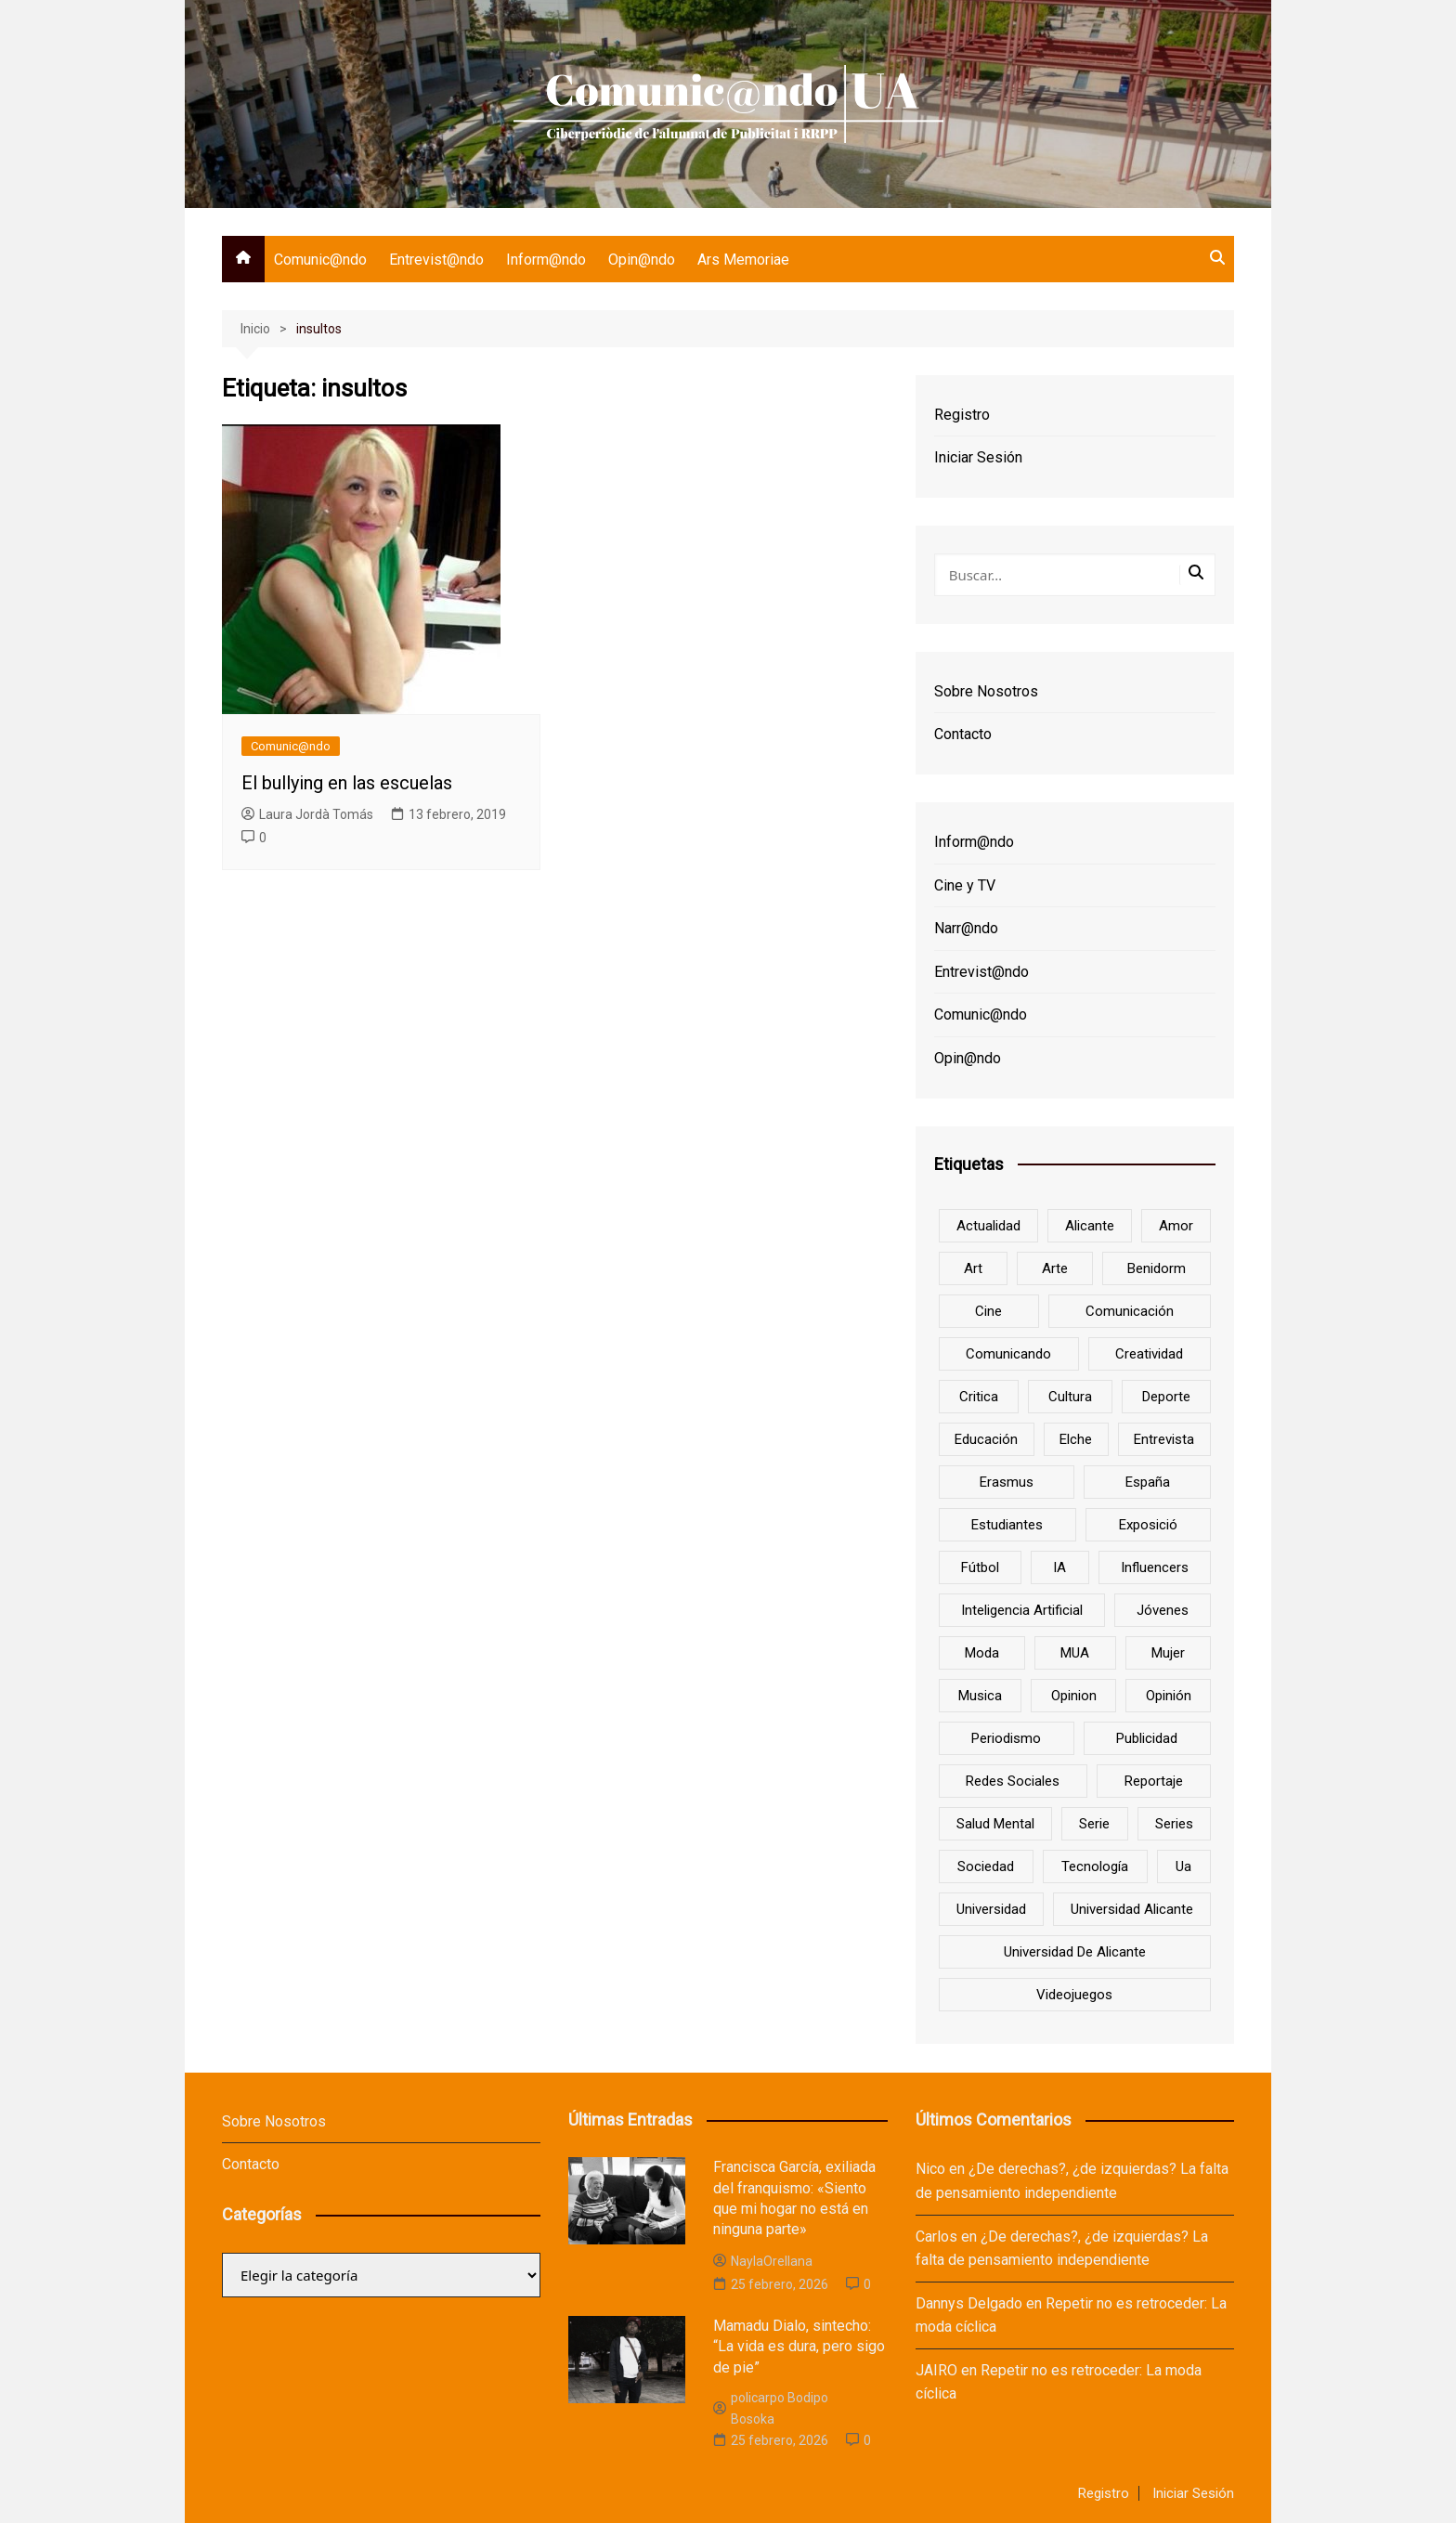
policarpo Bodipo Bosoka (770, 2407)
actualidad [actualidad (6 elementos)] (988, 1225)
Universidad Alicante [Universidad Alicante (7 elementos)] (1132, 1909)
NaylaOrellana (762, 2261)
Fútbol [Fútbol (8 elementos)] (980, 1567)
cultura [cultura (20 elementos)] (1070, 1396)
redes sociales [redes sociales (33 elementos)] (1013, 1781)
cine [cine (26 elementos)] (988, 1311)
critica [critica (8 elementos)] (978, 1396)
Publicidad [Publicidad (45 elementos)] (1146, 1738)
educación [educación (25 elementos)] (986, 1439)
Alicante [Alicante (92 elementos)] (1089, 1225)
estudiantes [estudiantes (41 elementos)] (1007, 1524)
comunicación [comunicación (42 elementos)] (1130, 1311)
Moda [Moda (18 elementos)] (982, 1653)
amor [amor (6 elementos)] (1176, 1225)
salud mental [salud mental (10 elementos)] (995, 1823)
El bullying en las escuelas (346, 783)
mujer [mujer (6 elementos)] (1168, 1653)
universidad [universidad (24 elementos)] (991, 1909)
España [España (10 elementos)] (1147, 1482)
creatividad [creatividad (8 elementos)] (1149, 1354)
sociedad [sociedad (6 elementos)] (985, 1866)
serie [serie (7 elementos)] (1094, 1823)
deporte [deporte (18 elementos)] (1166, 1396)
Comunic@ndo (320, 259)
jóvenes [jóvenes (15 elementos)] (1163, 1610)
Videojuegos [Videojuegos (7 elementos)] (1074, 1994)
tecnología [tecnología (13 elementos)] (1094, 1866)
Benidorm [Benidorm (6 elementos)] (1156, 1268)
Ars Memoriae (743, 259)
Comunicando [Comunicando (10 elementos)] (1008, 1354)
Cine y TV (964, 885)
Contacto (963, 734)
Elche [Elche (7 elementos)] (1076, 1439)
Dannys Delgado (969, 2303)
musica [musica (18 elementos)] (980, 1695)
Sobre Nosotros (986, 691)
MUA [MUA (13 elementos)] (1074, 1653)
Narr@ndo (966, 928)
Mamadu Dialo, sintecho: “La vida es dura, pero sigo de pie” (799, 2346)
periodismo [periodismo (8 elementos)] (1006, 1738)
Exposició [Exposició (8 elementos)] (1148, 1524)
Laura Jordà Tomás (307, 814)
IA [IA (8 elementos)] (1059, 1567)
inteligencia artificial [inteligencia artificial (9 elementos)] (1022, 1610)
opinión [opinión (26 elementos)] (1168, 1695)
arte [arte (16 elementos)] (1055, 1268)
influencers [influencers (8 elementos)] (1155, 1567)
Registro (962, 414)
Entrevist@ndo (436, 259)
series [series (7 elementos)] (1174, 1823)
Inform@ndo (546, 259)
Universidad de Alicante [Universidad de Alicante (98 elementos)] (1075, 1952)
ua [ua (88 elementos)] (1183, 1866)
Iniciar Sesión (978, 457)
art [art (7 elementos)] (973, 1268)
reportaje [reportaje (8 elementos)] (1153, 1781)
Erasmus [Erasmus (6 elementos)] (1007, 1482)
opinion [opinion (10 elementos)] (1074, 1695)
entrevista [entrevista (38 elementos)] (1164, 1439)
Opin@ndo (641, 259)
